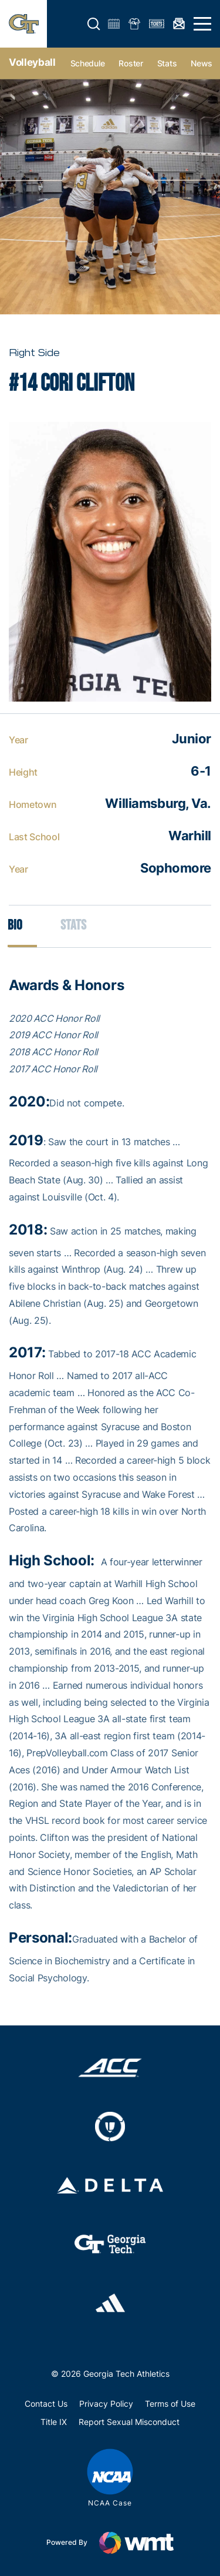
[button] (94, 24)
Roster (131, 63)
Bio (15, 925)
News (201, 63)
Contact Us (46, 2404)
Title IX (53, 2422)
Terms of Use (170, 2404)
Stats (167, 63)
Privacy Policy (106, 2404)
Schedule (87, 63)
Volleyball (32, 62)
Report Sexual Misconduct (129, 2422)
